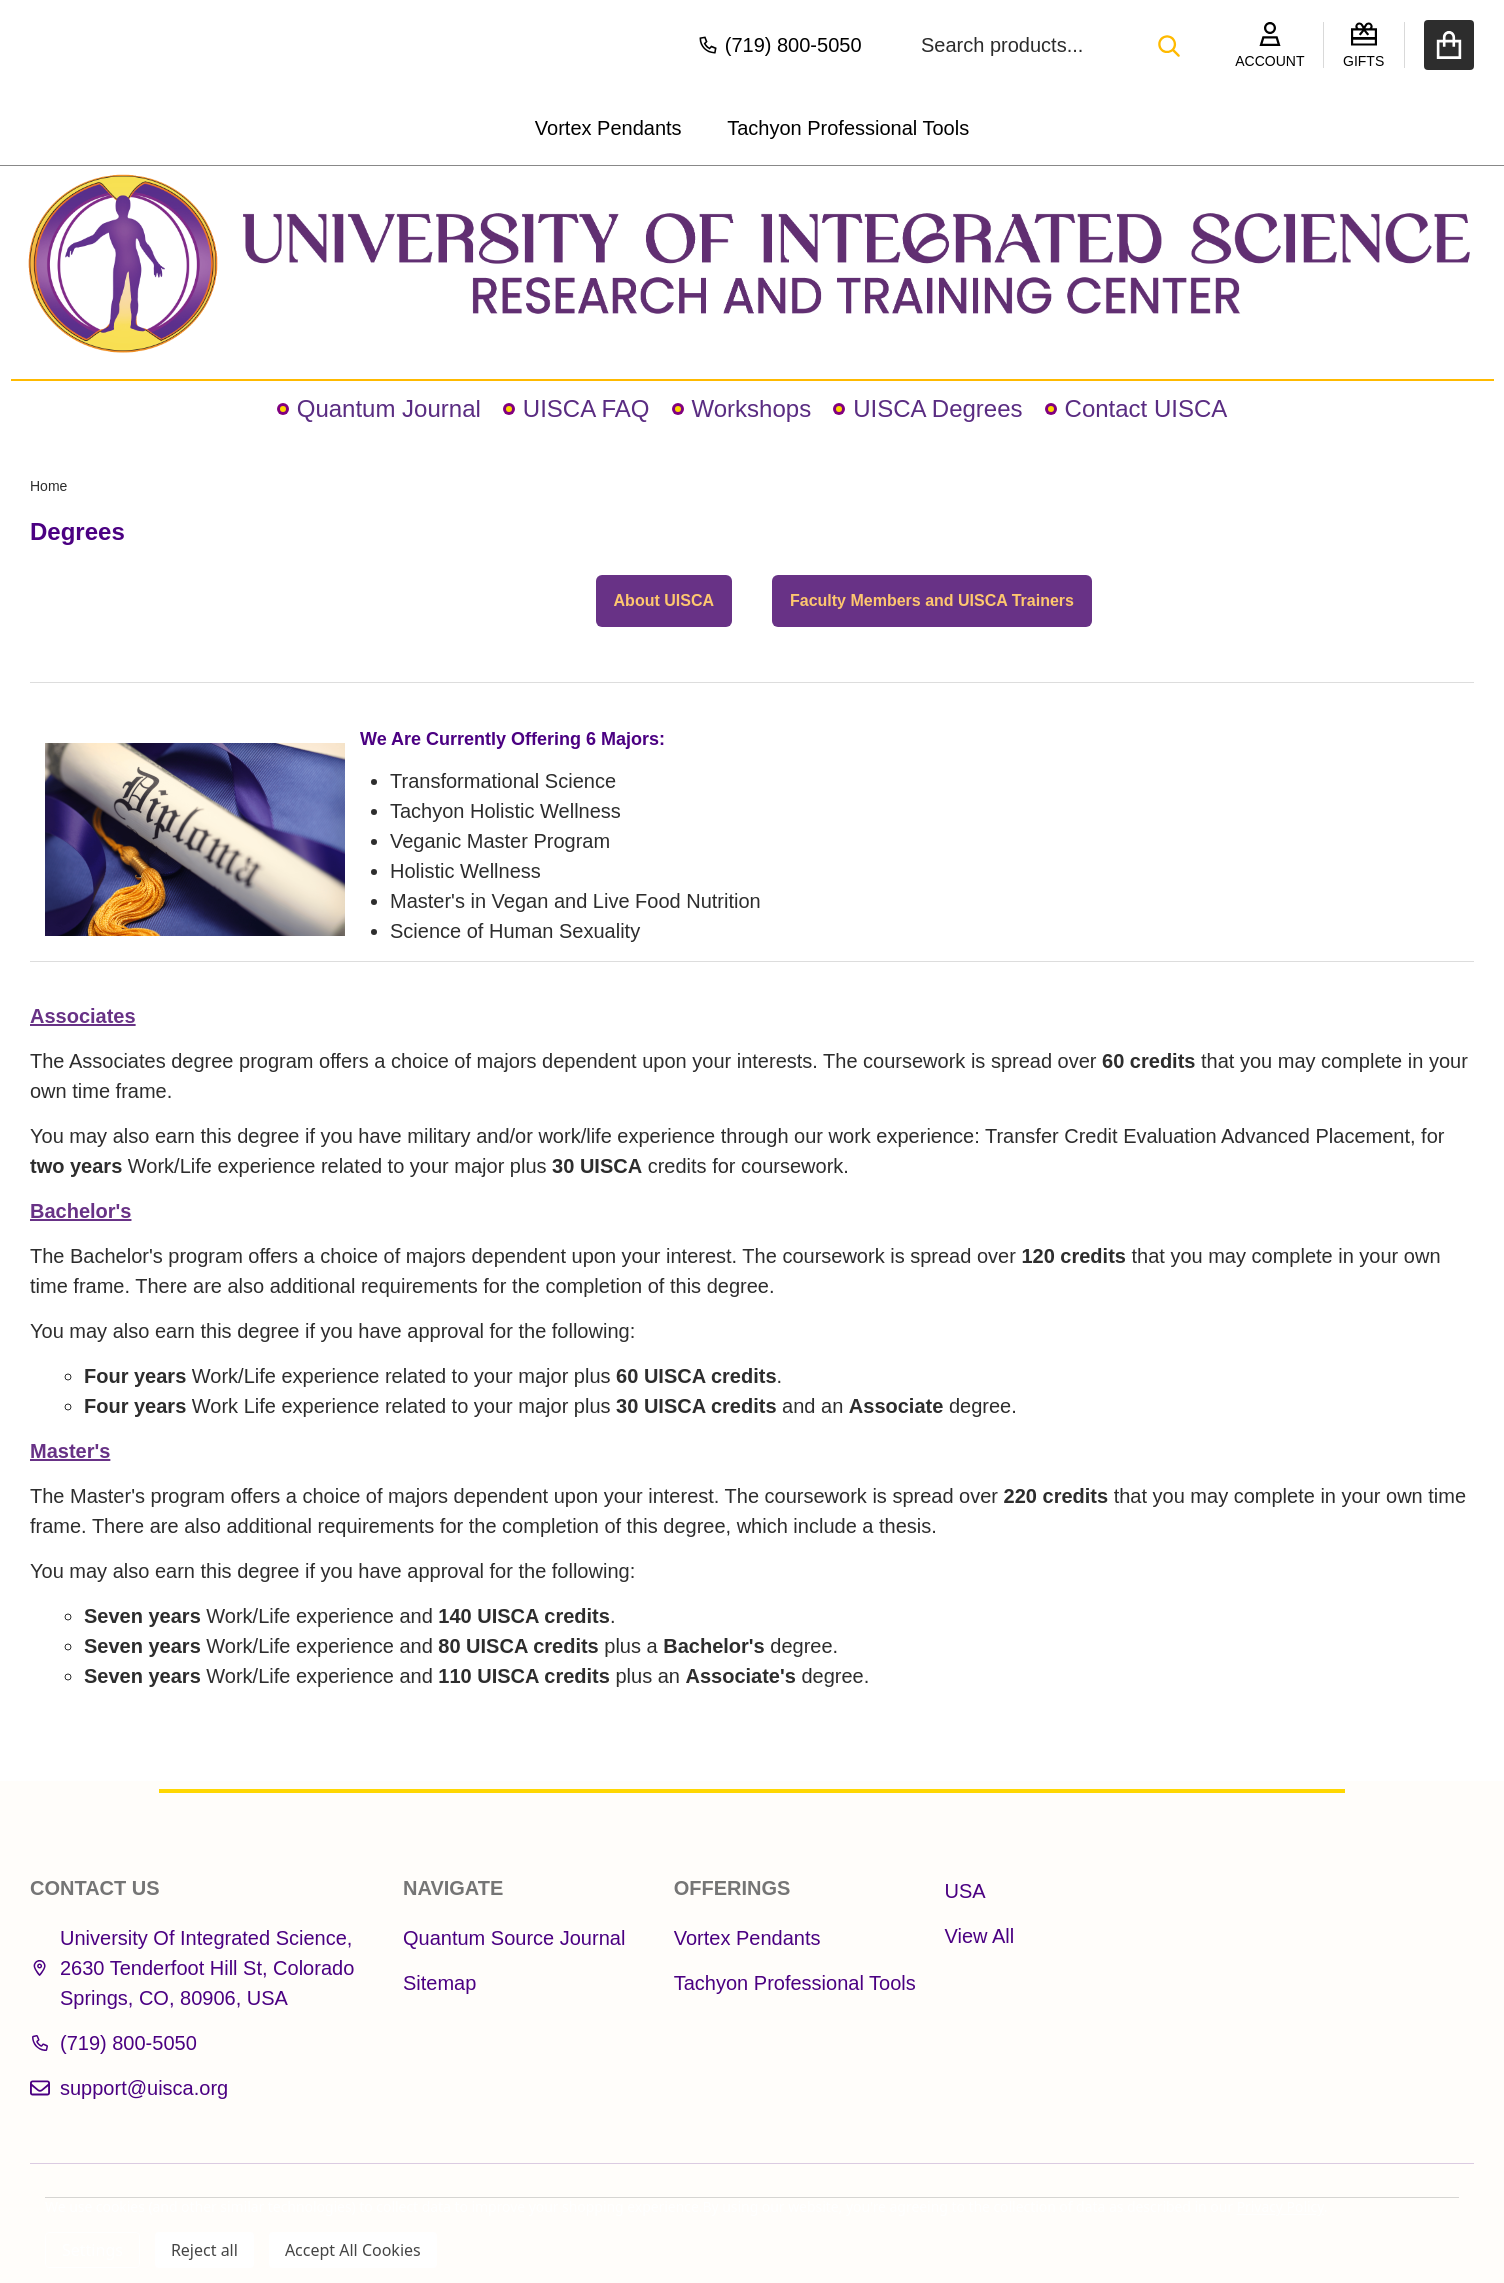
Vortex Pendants (608, 128)
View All (980, 1936)
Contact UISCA (1136, 408)
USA (965, 1891)
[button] (752, 263)
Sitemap (439, 1983)
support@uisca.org (129, 2088)
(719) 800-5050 (113, 2043)
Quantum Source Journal (514, 1938)
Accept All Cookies (353, 2250)
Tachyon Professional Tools (848, 128)
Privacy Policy (1280, 2206)
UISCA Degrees (927, 408)
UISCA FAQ (576, 408)
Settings (92, 2250)
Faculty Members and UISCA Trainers (932, 600)
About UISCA (664, 600)
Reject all (204, 2250)
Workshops (742, 408)
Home (48, 486)
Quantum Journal (379, 408)
